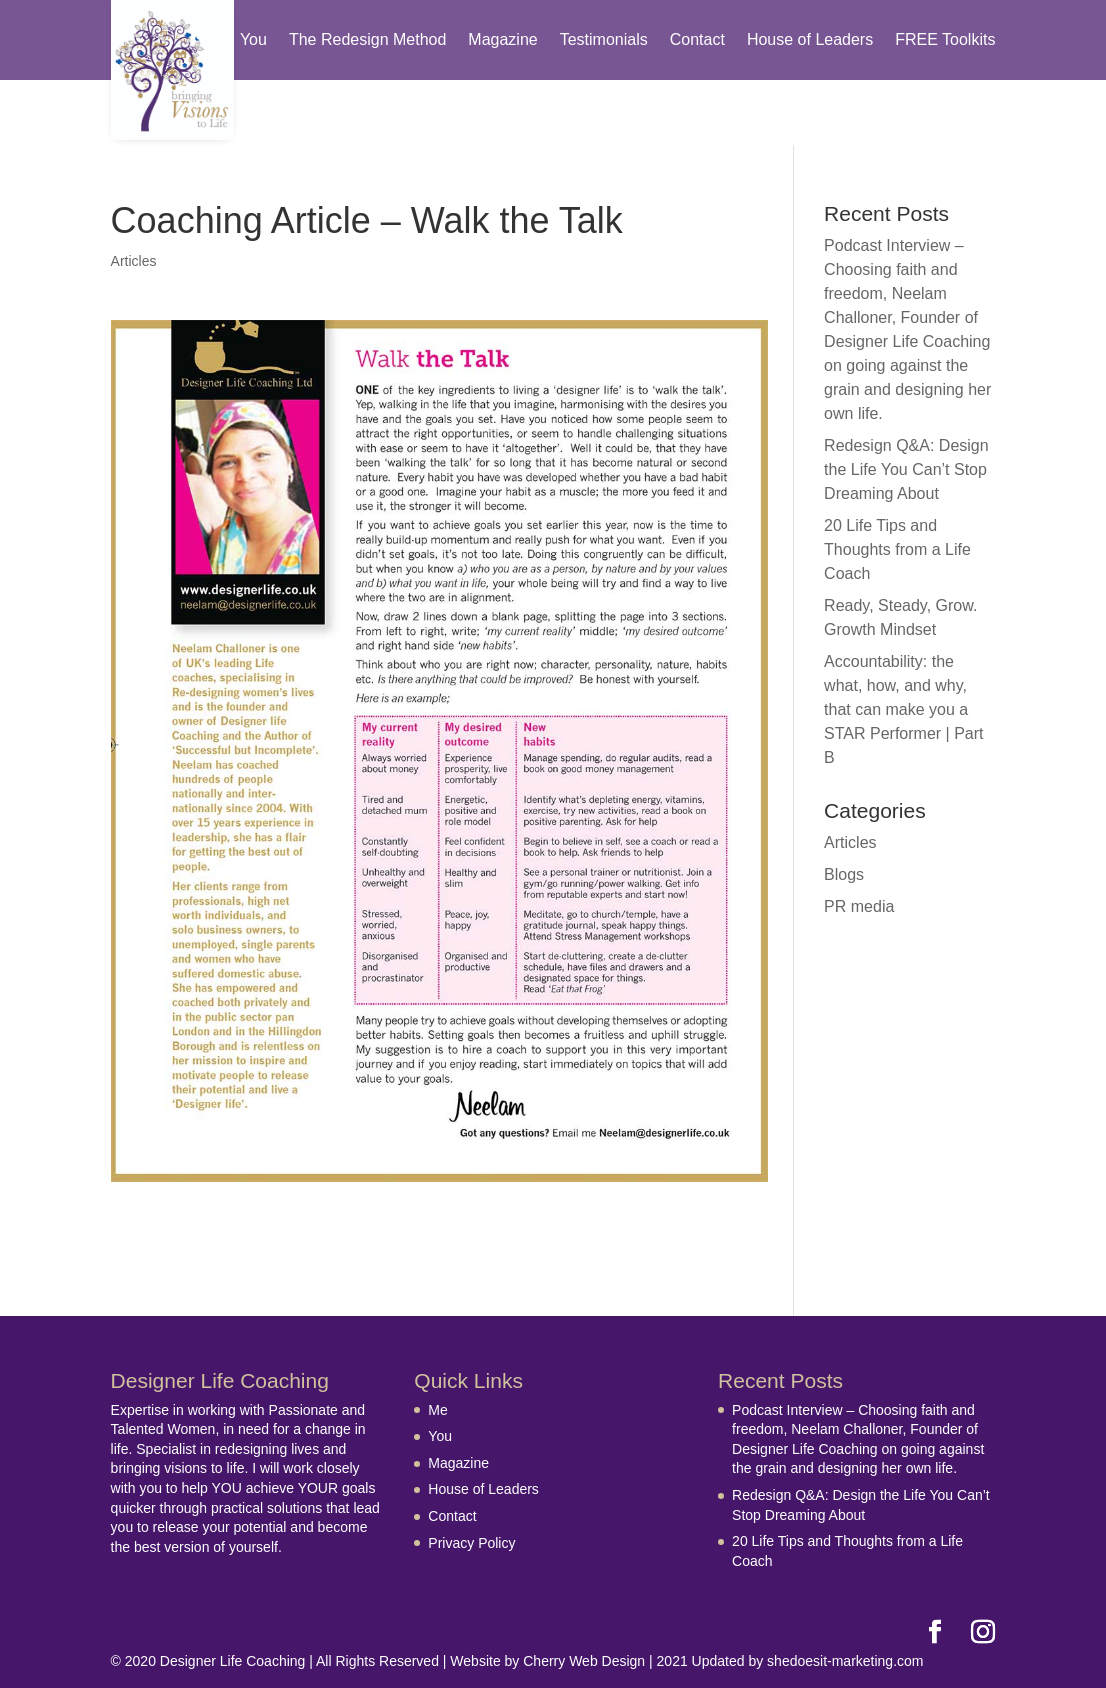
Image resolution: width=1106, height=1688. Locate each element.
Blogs (844, 874)
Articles (134, 261)
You (253, 40)
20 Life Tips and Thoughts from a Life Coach (897, 549)
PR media (859, 906)
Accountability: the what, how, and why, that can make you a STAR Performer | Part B (903, 709)
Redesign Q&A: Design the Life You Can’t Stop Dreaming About (906, 469)
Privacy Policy (471, 1543)
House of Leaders (810, 40)
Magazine (502, 40)
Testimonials (604, 40)
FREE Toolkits (945, 40)
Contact (697, 40)
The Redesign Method (367, 40)
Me (437, 1410)
